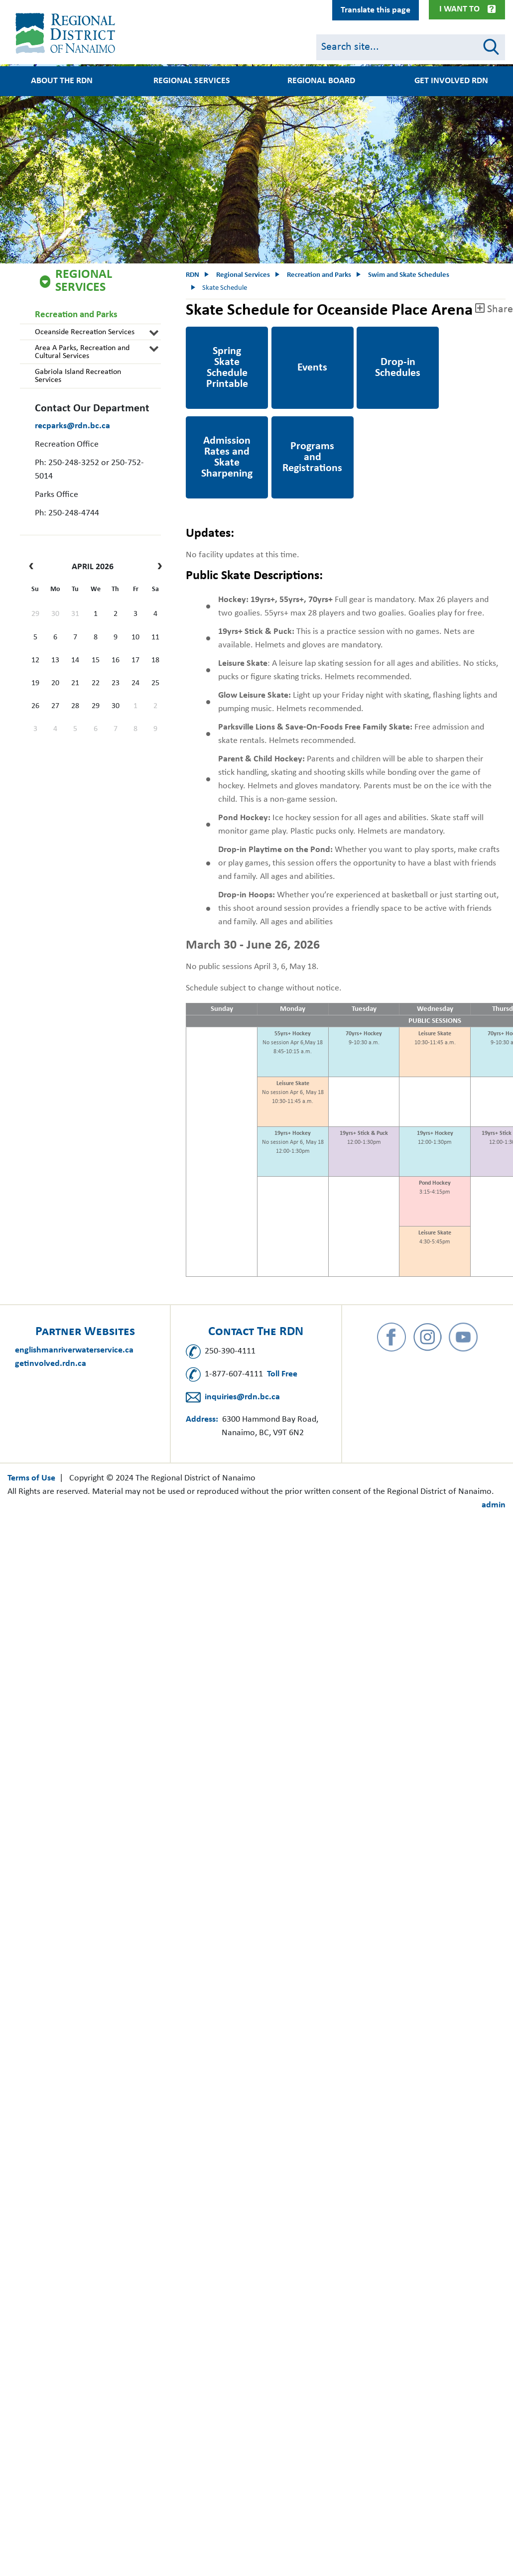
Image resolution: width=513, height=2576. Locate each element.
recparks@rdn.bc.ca (72, 426)
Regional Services (191, 81)
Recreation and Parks (76, 315)
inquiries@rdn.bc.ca (242, 1397)
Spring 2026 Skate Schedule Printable (221, 340)
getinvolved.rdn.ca (50, 1363)
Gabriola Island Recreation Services (78, 376)
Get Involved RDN (451, 81)
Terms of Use (31, 1478)
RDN (192, 275)
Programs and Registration (297, 429)
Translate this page (375, 10)
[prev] (33, 567)
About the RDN (62, 81)
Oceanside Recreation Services (84, 332)
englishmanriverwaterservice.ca (74, 1350)
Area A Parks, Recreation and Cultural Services (82, 352)
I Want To (459, 9)
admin (494, 1505)
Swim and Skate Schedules (408, 275)
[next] (157, 567)
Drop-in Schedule (389, 333)
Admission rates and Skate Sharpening (223, 429)
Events (283, 333)
